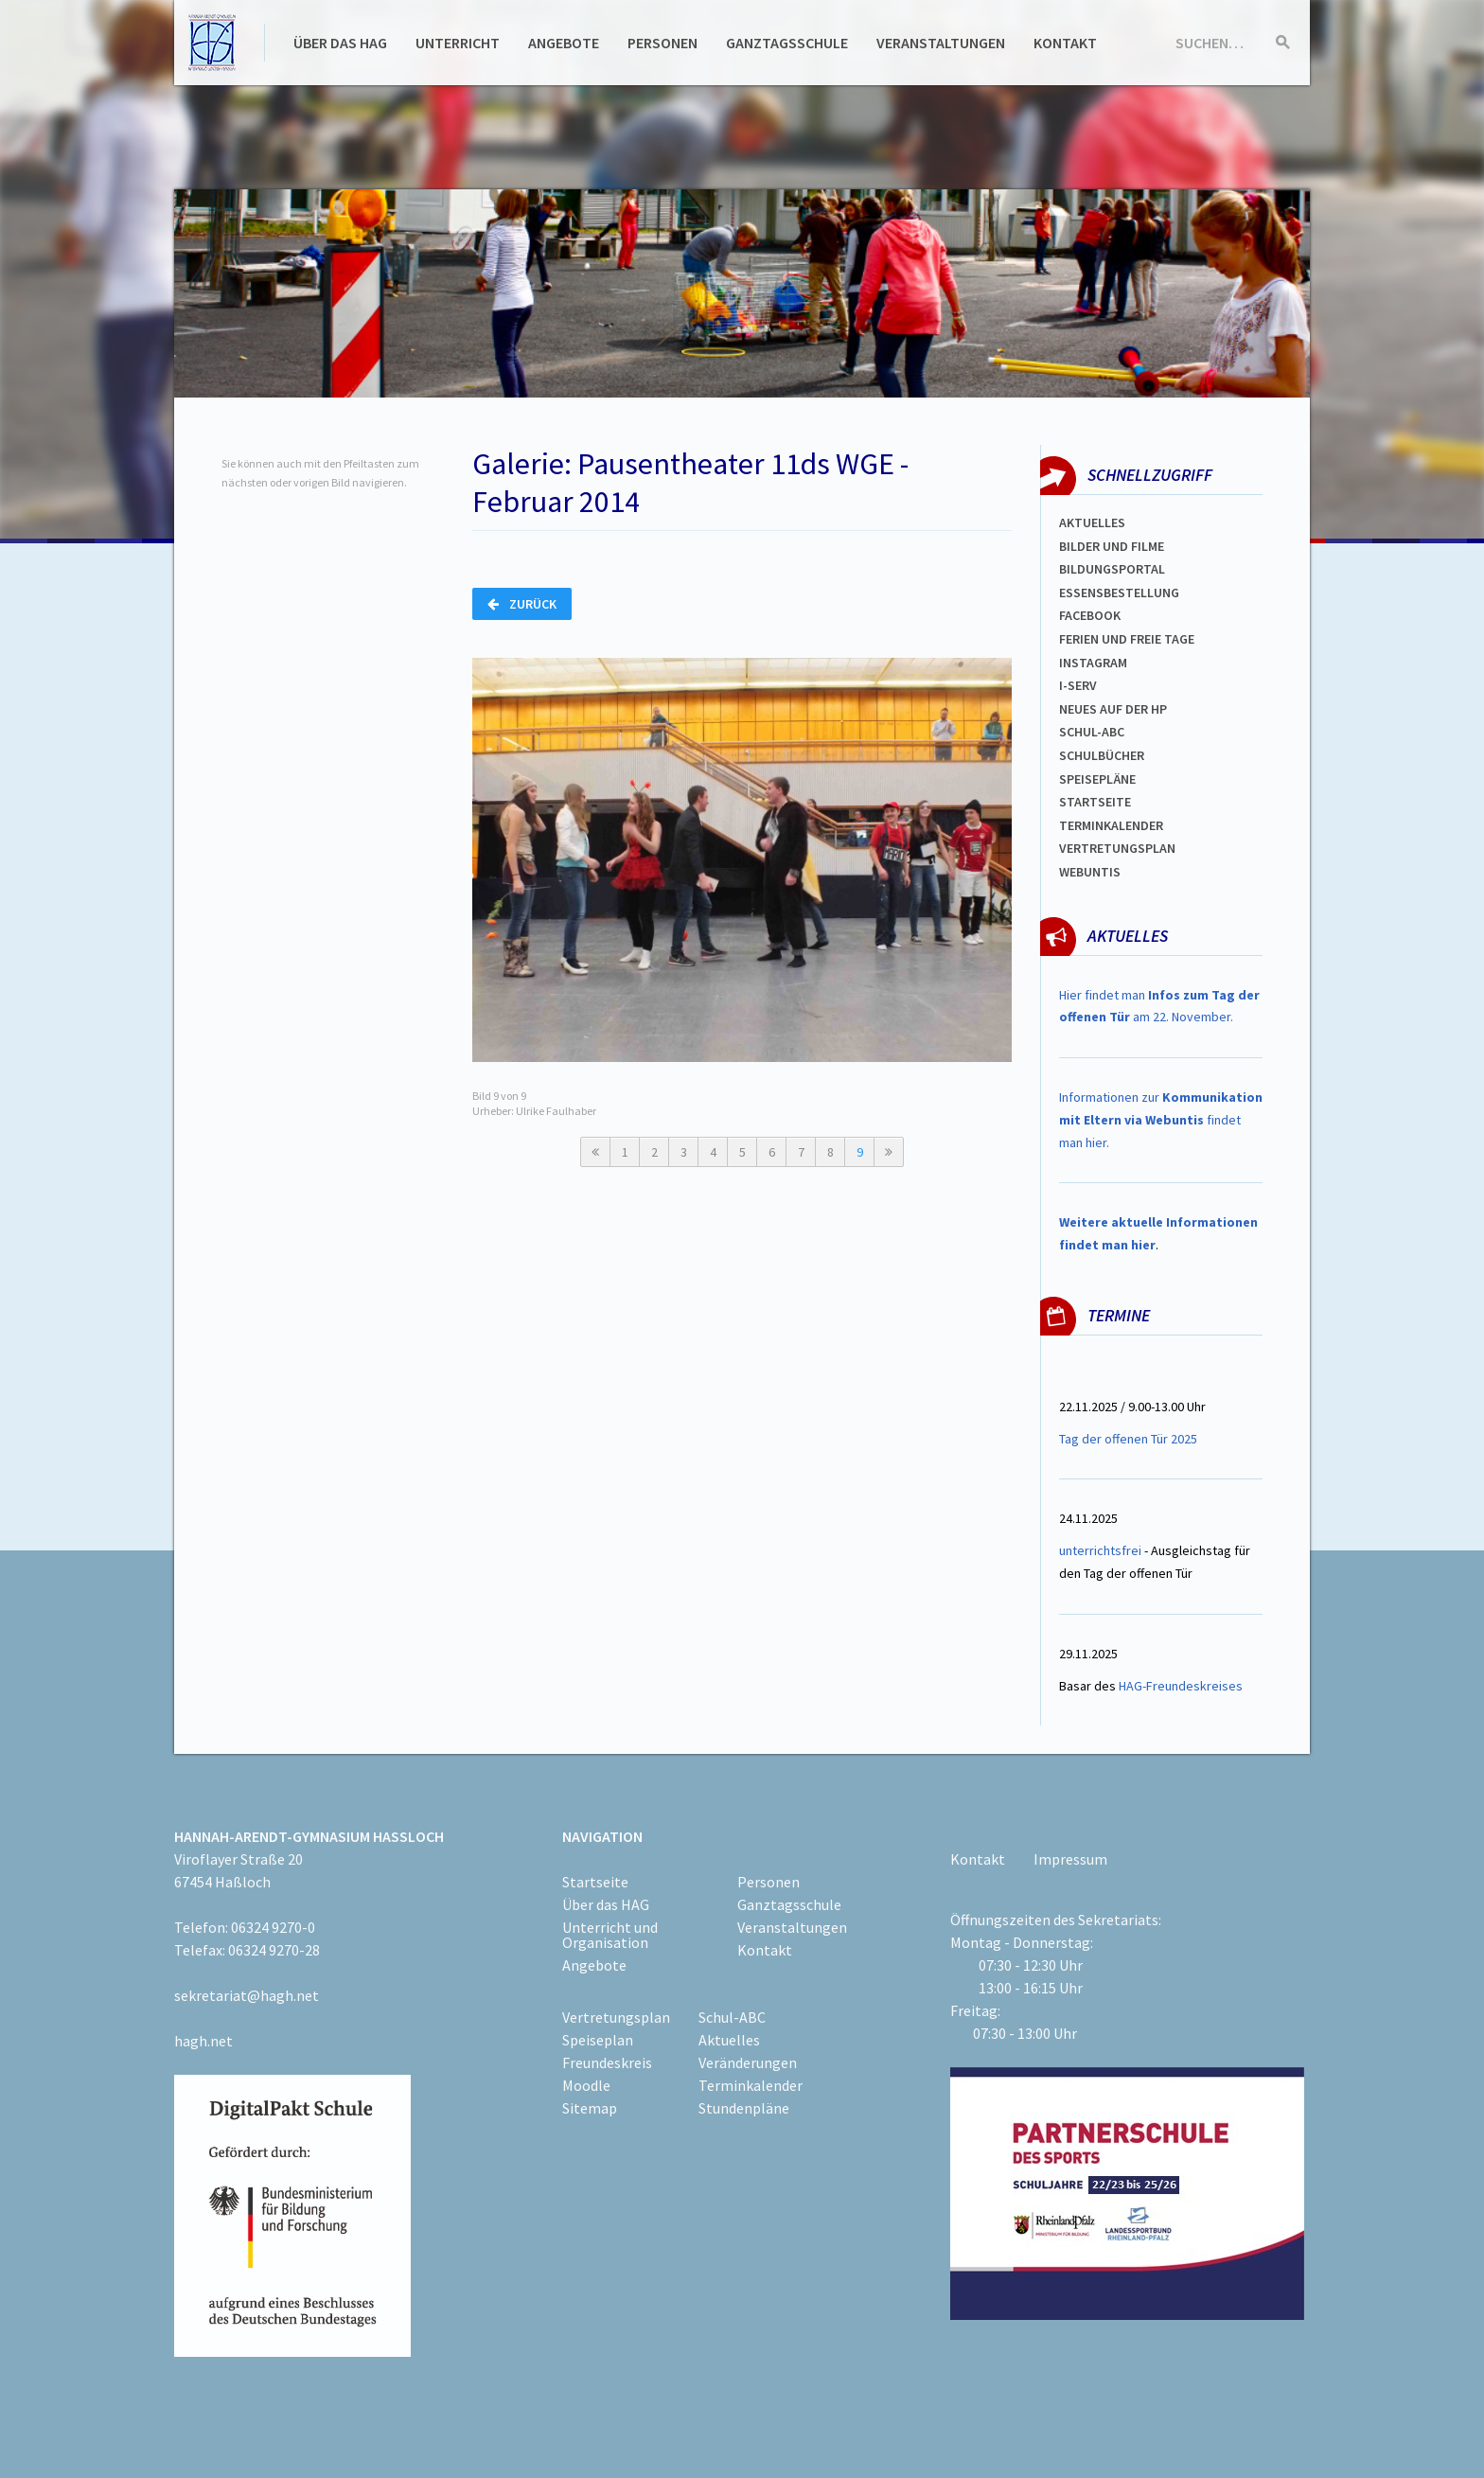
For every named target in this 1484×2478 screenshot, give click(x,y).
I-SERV (1078, 685)
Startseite (1095, 801)
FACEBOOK (1090, 615)
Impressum (1070, 1859)
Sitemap (589, 2107)
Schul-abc (1091, 731)
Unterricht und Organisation (610, 1935)
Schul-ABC (732, 2017)
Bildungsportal (1112, 568)
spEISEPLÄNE (1097, 779)
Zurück (521, 603)
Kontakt (1065, 42)
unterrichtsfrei (1100, 1550)
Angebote (563, 42)
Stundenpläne (743, 2107)
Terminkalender (1111, 825)
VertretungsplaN (1117, 848)
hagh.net (203, 2040)
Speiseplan (597, 2039)
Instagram (1093, 662)
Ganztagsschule (787, 42)
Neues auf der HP (1113, 708)
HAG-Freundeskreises (1181, 1685)
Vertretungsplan (616, 2017)
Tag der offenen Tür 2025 (1128, 1438)
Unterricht (457, 42)
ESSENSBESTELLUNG (1119, 592)
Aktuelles (1092, 522)
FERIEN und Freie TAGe (1126, 638)
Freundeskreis (607, 2062)
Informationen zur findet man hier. (1161, 1120)
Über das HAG (340, 42)
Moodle (586, 2085)
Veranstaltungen (940, 42)
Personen (662, 42)
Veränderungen (747, 2062)
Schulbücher (1101, 755)
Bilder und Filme (1111, 546)
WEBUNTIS (1090, 871)
